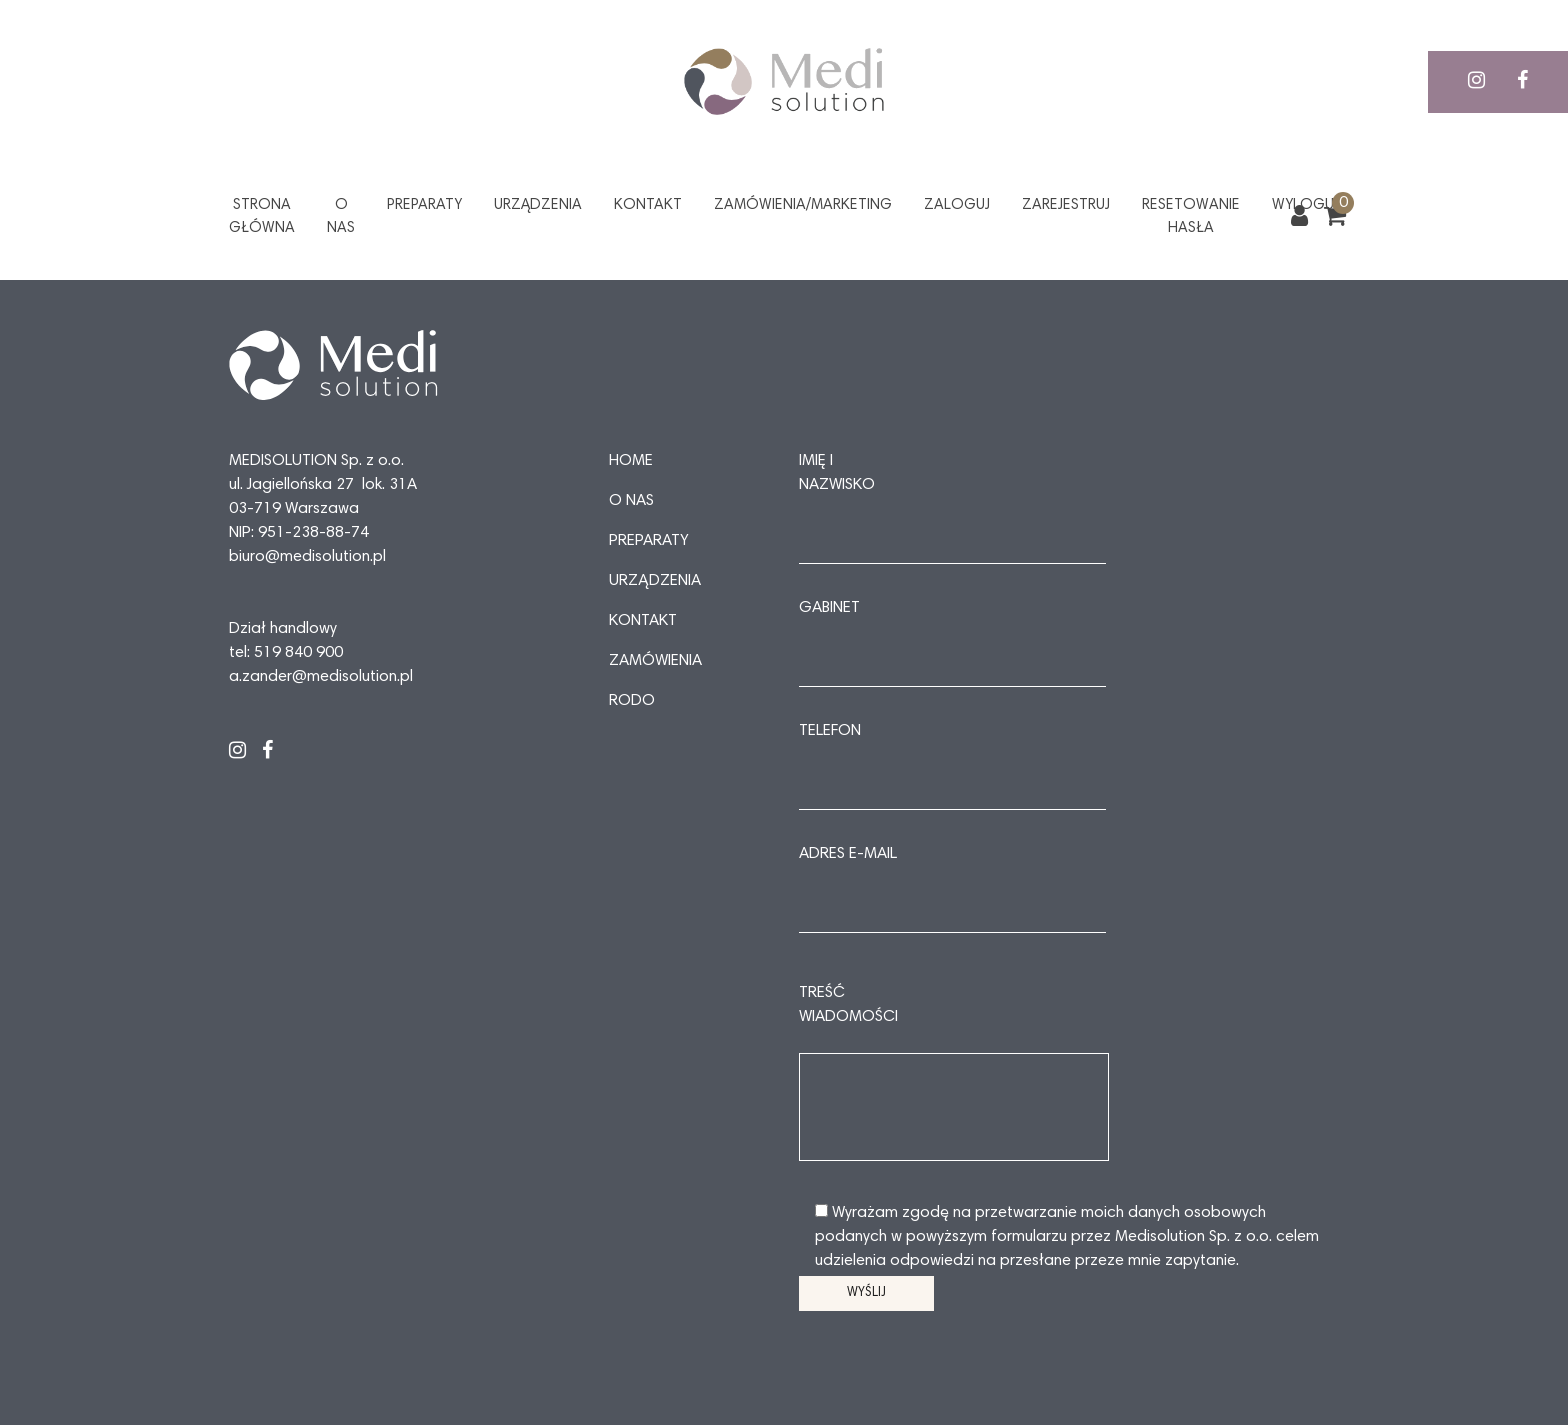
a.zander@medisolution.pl (321, 677)
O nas (341, 217)
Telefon (830, 731)
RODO (632, 701)
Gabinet (829, 608)
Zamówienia (655, 661)
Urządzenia (538, 205)
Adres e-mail (848, 854)
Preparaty (424, 205)
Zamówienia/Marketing (803, 205)
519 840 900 (298, 653)
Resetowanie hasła (1191, 217)
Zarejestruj (1066, 205)
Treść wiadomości (848, 1005)
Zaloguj (957, 205)
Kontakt (648, 205)
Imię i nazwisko (837, 473)
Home (631, 461)
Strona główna (262, 217)
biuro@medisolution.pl (307, 557)
